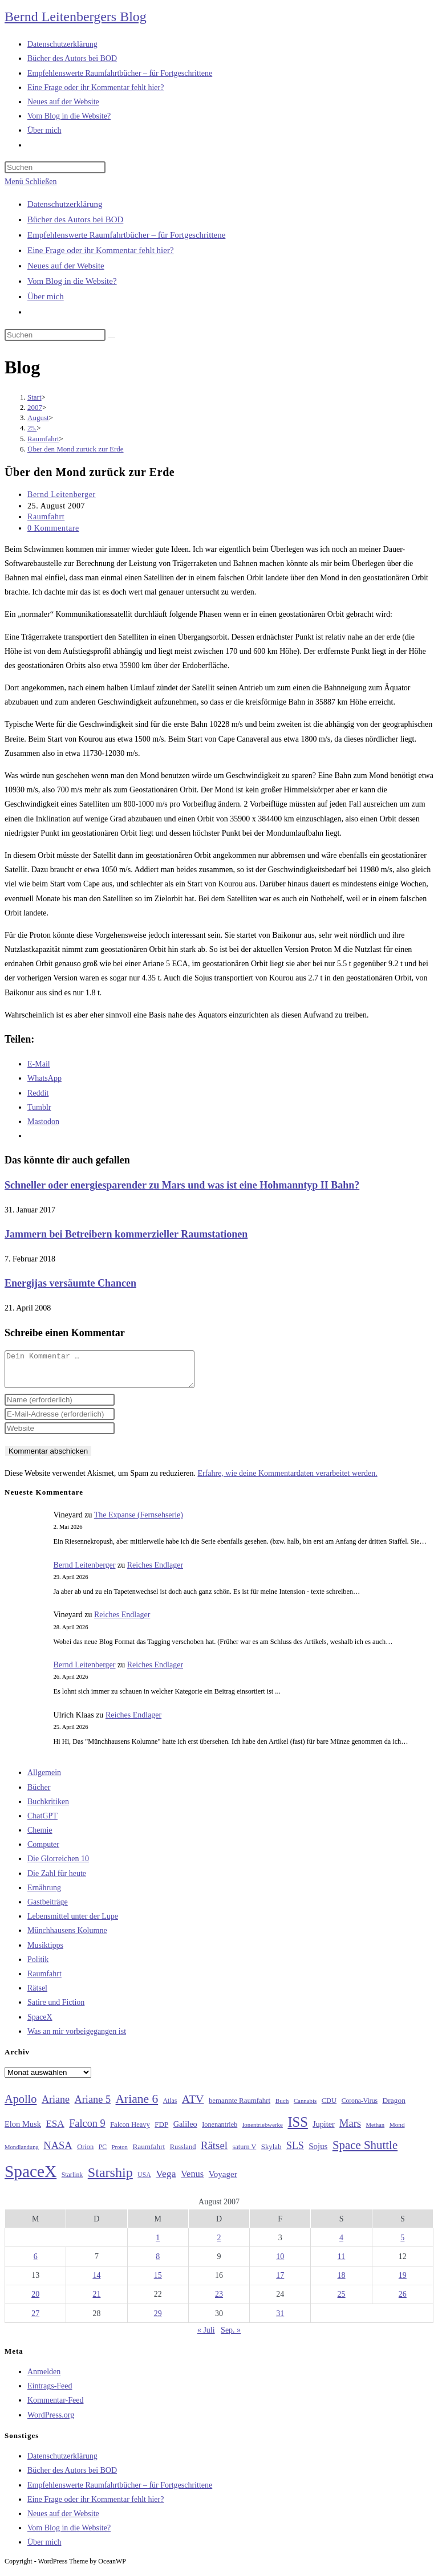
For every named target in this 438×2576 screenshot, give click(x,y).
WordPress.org (50, 2422)
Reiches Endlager (155, 1572)
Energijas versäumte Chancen (70, 1283)
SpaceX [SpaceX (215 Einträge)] (30, 2178)
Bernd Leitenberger (61, 494)
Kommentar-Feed (55, 2407)
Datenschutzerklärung (65, 204)
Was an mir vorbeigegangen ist (76, 2038)
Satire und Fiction (55, 2009)
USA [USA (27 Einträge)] (144, 2182)
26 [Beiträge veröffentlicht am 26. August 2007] (403, 2301)
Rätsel (37, 1995)
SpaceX (39, 2024)
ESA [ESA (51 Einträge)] (55, 2130)
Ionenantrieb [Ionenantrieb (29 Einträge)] (219, 2131)
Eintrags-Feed (49, 2392)
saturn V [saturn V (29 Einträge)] (245, 2154)
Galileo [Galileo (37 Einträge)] (185, 2130)
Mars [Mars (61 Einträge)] (350, 2130)
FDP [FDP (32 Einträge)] (161, 2131)
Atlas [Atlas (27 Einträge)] (170, 2107)
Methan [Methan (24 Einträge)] (375, 2132)
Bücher (38, 1794)
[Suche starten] (112, 337)
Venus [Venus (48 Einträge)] (192, 2180)
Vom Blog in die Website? (72, 281)
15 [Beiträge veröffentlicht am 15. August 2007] (158, 2282)
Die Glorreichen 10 (58, 1865)
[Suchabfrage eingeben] (55, 167)
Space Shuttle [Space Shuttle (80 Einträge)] (365, 2152)
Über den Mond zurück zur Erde (75, 449)
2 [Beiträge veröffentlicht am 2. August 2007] (219, 2244)
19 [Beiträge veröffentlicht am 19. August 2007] (403, 2282)
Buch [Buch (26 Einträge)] (282, 2107)
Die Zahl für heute (56, 1880)
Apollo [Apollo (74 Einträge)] (20, 2105)
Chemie (39, 1837)
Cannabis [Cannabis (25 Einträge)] (305, 2107)
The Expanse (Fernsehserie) (138, 1521)
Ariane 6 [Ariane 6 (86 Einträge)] (137, 2106)
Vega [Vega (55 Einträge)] (166, 2180)
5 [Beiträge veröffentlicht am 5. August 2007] (402, 2244)
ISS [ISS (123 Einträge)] (297, 2129)
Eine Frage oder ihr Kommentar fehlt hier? (100, 250)
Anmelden (43, 2378)
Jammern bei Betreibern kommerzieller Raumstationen (126, 1234)
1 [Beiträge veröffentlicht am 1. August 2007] (158, 2244)
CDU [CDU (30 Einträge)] (329, 2107)
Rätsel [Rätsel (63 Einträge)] (214, 2152)
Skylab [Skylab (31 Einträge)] (271, 2154)
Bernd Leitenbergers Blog (76, 16)
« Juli (206, 2337)
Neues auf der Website (65, 265)
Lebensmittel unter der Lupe (72, 1923)
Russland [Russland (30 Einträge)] (183, 2154)
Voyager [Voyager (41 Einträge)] (223, 2181)
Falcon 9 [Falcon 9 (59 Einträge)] (87, 2130)
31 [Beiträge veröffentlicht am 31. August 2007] (280, 2320)
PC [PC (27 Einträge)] (103, 2154)
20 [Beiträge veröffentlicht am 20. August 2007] (35, 2301)
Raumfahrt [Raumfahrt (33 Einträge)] (148, 2153)
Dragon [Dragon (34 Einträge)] (394, 2107)
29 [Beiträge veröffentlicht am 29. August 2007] (158, 2320)
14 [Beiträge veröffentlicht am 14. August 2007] (96, 2282)
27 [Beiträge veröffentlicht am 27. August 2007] (35, 2320)
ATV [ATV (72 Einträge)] (193, 2105)
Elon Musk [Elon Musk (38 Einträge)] (23, 2130)
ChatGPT (42, 1822)
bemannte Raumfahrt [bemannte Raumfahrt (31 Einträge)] (239, 2107)
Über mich (45, 296)
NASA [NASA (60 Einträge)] (57, 2152)
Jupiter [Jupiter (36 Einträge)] (323, 2130)
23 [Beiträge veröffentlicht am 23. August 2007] (219, 2301)
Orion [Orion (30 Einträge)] (85, 2154)
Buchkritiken (48, 1808)
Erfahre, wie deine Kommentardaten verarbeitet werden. (287, 1480)
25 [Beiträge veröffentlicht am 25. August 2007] (342, 2301)
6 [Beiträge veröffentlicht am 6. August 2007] (36, 2263)
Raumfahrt (45, 516)
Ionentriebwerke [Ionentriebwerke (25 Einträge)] (262, 2131)
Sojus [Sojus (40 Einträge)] (318, 2153)
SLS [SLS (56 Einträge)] (295, 2152)
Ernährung (44, 1894)
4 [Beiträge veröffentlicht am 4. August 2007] (341, 2244)
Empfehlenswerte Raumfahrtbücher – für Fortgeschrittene (126, 234)
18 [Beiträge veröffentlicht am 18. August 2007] (342, 2282)
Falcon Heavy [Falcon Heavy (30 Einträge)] (130, 2131)
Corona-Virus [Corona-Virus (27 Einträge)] (360, 2107)
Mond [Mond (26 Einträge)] (397, 2131)
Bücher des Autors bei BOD (75, 219)
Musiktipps (45, 1952)
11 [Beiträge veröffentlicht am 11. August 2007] (341, 2263)
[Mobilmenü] (30, 181)
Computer (43, 1851)
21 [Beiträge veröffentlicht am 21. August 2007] (96, 2301)
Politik (37, 1966)
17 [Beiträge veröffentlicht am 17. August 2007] (280, 2282)
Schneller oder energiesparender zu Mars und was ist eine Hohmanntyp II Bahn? (182, 1185)
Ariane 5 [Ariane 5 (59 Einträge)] (93, 2106)
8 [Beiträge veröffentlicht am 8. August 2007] (158, 2263)
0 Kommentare (53, 528)
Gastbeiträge (47, 1908)
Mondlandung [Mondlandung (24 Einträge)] (22, 2154)
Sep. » (231, 2337)
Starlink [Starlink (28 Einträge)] (72, 2182)
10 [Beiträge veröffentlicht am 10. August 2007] (280, 2263)
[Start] (34, 397)
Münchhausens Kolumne (67, 1937)
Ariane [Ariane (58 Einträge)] (56, 2106)
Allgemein (44, 1779)
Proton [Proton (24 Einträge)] (119, 2154)
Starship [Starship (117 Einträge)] (110, 2179)
